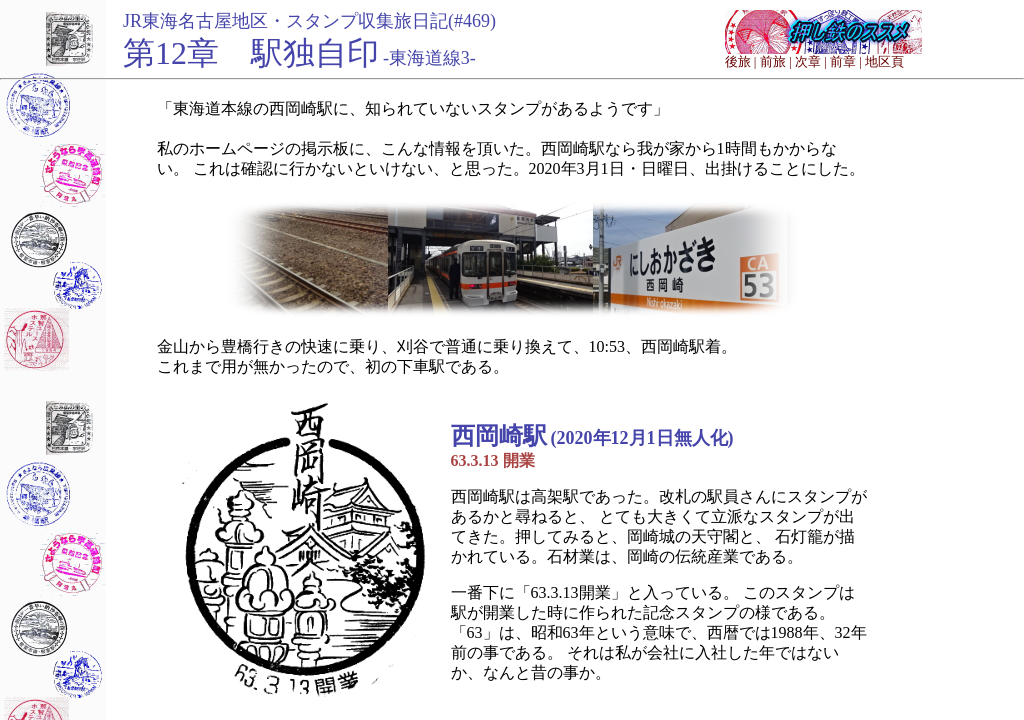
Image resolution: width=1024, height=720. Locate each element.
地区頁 (884, 61)
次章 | (811, 61)
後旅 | (741, 61)
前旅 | (776, 61)
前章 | (846, 61)
